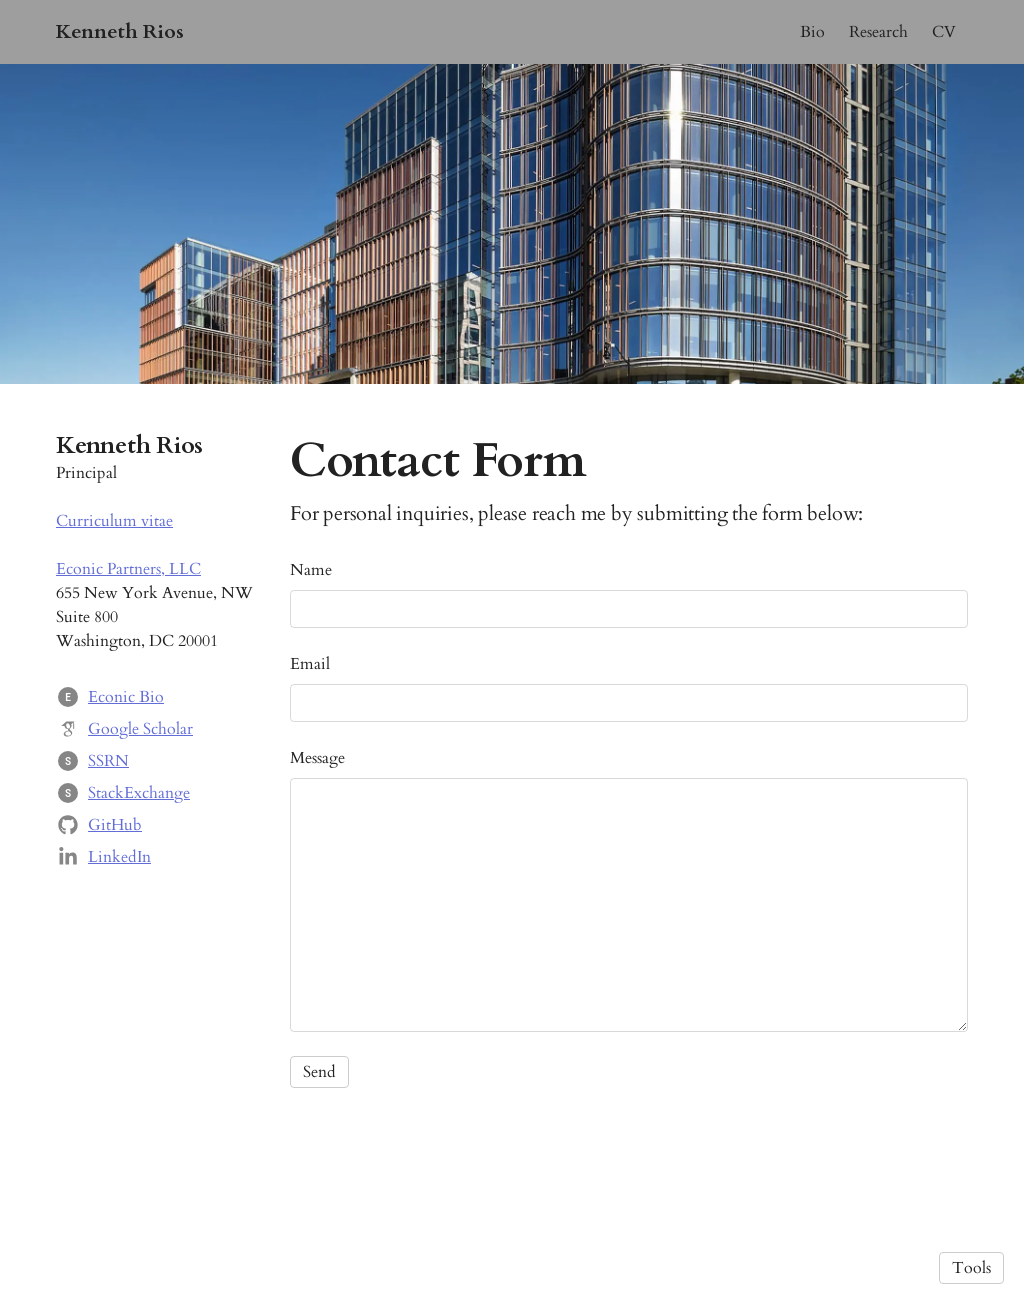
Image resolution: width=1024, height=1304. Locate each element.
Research (878, 32)
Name (311, 570)
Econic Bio (126, 697)
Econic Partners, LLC (128, 569)
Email (310, 664)
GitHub (115, 825)
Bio (812, 32)
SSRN (108, 761)
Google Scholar (140, 729)
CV (944, 32)
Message (317, 758)
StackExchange (139, 793)
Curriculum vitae (114, 521)
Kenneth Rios (120, 31)
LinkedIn (119, 857)
